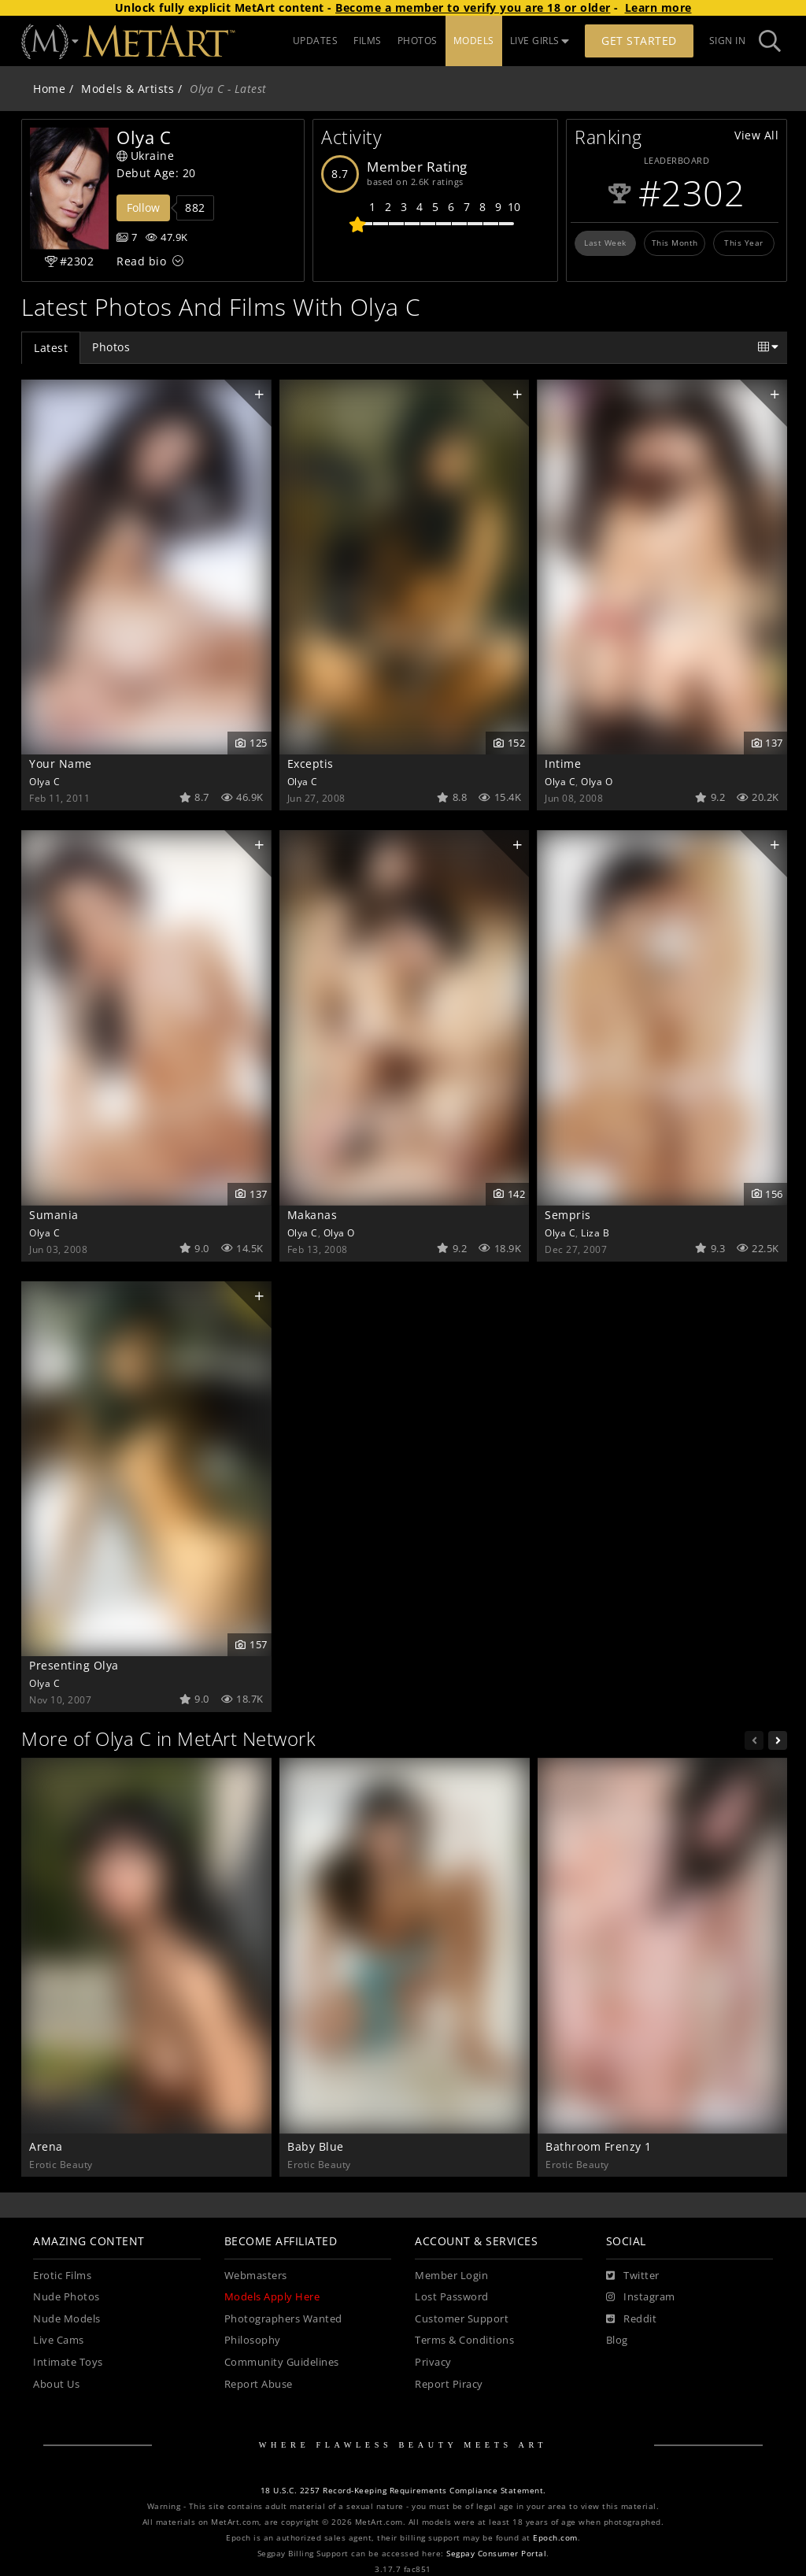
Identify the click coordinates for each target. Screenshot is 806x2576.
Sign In (727, 40)
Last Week (605, 242)
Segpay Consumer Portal (496, 2553)
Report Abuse (258, 2384)
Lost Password (452, 2297)
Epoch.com (555, 2538)
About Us (56, 2384)
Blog (617, 2340)
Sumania (54, 1214)
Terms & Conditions (464, 2340)
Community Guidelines (281, 2362)
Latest (51, 347)
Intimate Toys (68, 2362)
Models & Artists (127, 88)
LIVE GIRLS (540, 40)
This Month (675, 242)
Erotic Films (62, 2275)
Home (49, 88)
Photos (111, 346)
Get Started (639, 40)
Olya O (596, 781)
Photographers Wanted (283, 2319)
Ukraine (145, 155)
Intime (563, 763)
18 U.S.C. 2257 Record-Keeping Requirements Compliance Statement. (403, 2490)
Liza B (595, 1232)
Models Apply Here (272, 2297)
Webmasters (255, 2275)
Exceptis (310, 763)
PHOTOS (417, 40)
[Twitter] (633, 2276)
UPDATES (315, 40)
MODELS (473, 40)
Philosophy (252, 2340)
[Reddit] (631, 2319)
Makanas (312, 1214)
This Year (743, 242)
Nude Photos (66, 2297)
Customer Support (461, 2319)
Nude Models (67, 2319)
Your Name (60, 763)
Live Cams (58, 2340)
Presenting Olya (74, 1665)
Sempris (568, 1214)
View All (756, 135)
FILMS (367, 40)
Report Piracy (449, 2384)
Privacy (433, 2362)
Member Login (451, 2275)
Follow (143, 207)
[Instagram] (640, 2297)
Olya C (44, 781)
